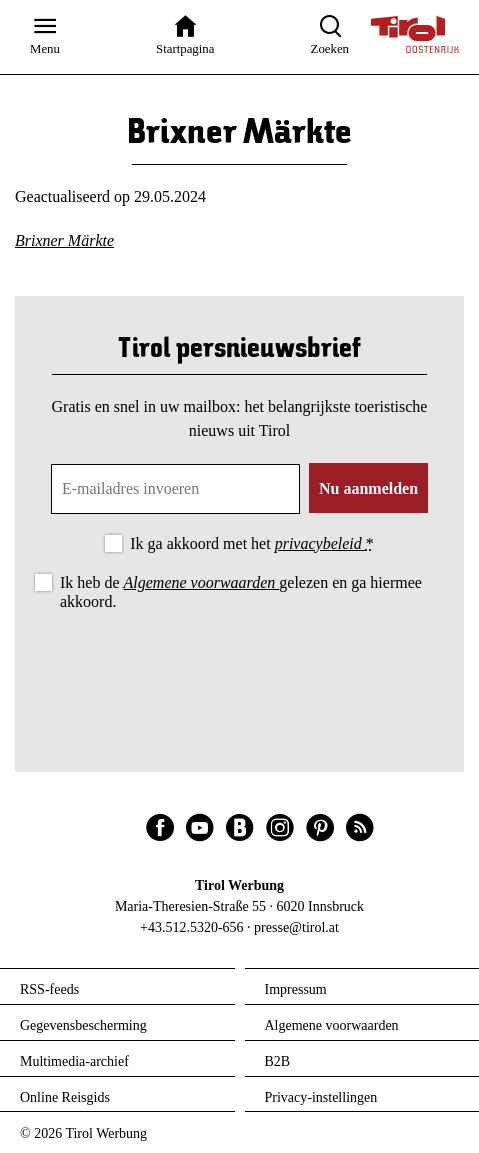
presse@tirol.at (296, 927)
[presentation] (240, 670)
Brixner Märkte (64, 240)
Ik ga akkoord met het (251, 543)
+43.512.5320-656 (192, 927)
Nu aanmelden (368, 488)
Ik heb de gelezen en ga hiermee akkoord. (241, 592)
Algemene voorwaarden (202, 582)
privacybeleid (320, 543)
